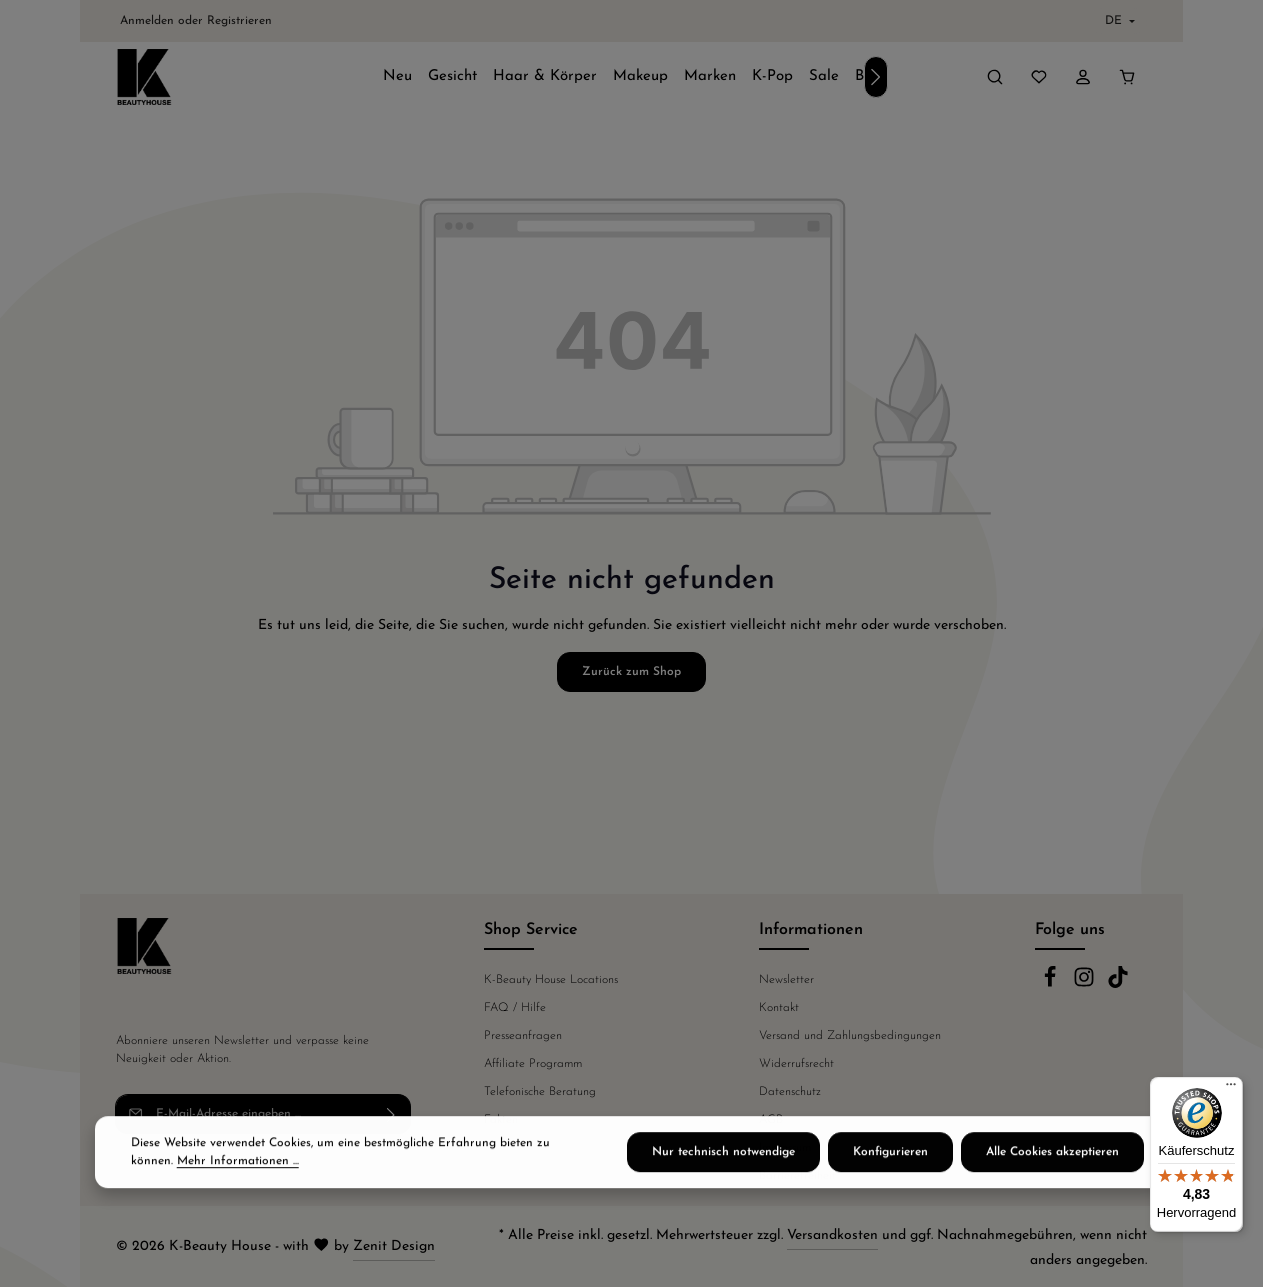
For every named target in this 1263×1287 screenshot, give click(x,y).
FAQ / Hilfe (515, 1008)
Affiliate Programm (533, 1064)
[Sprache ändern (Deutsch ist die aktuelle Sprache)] (1118, 21)
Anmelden (147, 21)
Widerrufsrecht (796, 1064)
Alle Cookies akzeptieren (1052, 1181)
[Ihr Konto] (1083, 77)
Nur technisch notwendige (723, 1181)
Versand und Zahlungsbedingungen (850, 1036)
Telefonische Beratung (540, 1092)
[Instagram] (1086, 985)
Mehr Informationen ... (238, 1190)
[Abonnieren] (391, 1114)
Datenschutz (790, 1092)
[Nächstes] (876, 77)
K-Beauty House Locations (551, 980)
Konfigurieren (890, 1181)
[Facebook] (1052, 985)
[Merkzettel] (1039, 77)
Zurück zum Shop (631, 672)
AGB (771, 1120)
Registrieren (239, 21)
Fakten (501, 1120)
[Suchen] (995, 77)
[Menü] (1231, 1089)
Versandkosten (832, 1235)
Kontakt (779, 1008)
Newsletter (786, 980)
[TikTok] (1118, 985)
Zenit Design (394, 1246)
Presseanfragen (523, 1036)
